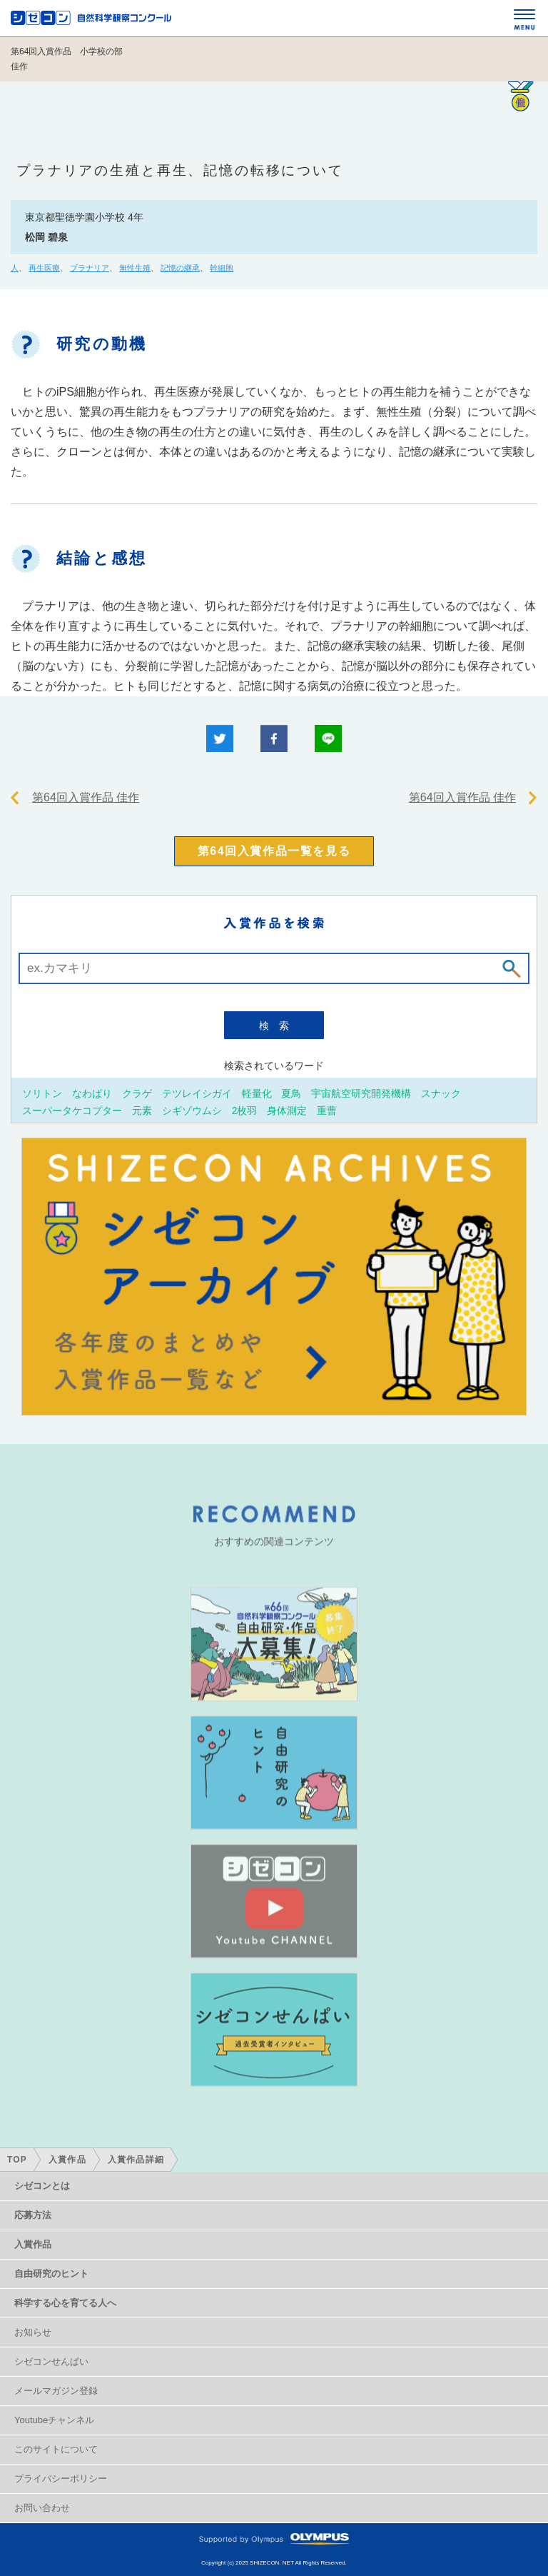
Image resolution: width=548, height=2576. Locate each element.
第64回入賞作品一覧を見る (274, 851)
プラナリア (89, 268)
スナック (441, 1093)
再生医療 (44, 268)
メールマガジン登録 (56, 2390)
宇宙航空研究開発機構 (361, 1093)
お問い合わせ (42, 2507)
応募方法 (32, 2215)
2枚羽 (245, 1110)
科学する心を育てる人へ (65, 2302)
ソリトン (42, 1093)
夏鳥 (291, 1093)
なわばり (92, 1093)
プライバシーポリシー (60, 2478)
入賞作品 (67, 2160)
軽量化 (257, 1093)
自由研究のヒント (51, 2273)
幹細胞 (221, 268)
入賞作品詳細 (136, 2160)
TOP (17, 2160)
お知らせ (32, 2332)
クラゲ (137, 1093)
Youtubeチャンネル (54, 2420)
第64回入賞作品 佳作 (85, 797)
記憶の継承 (180, 268)
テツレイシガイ (197, 1093)
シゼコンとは (42, 2185)
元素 (142, 1110)
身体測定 (287, 1110)
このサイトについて (56, 2449)
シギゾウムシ (192, 1110)
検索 (279, 1025)
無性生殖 (135, 268)
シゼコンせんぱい (51, 2361)
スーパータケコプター (72, 1110)
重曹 (327, 1110)
